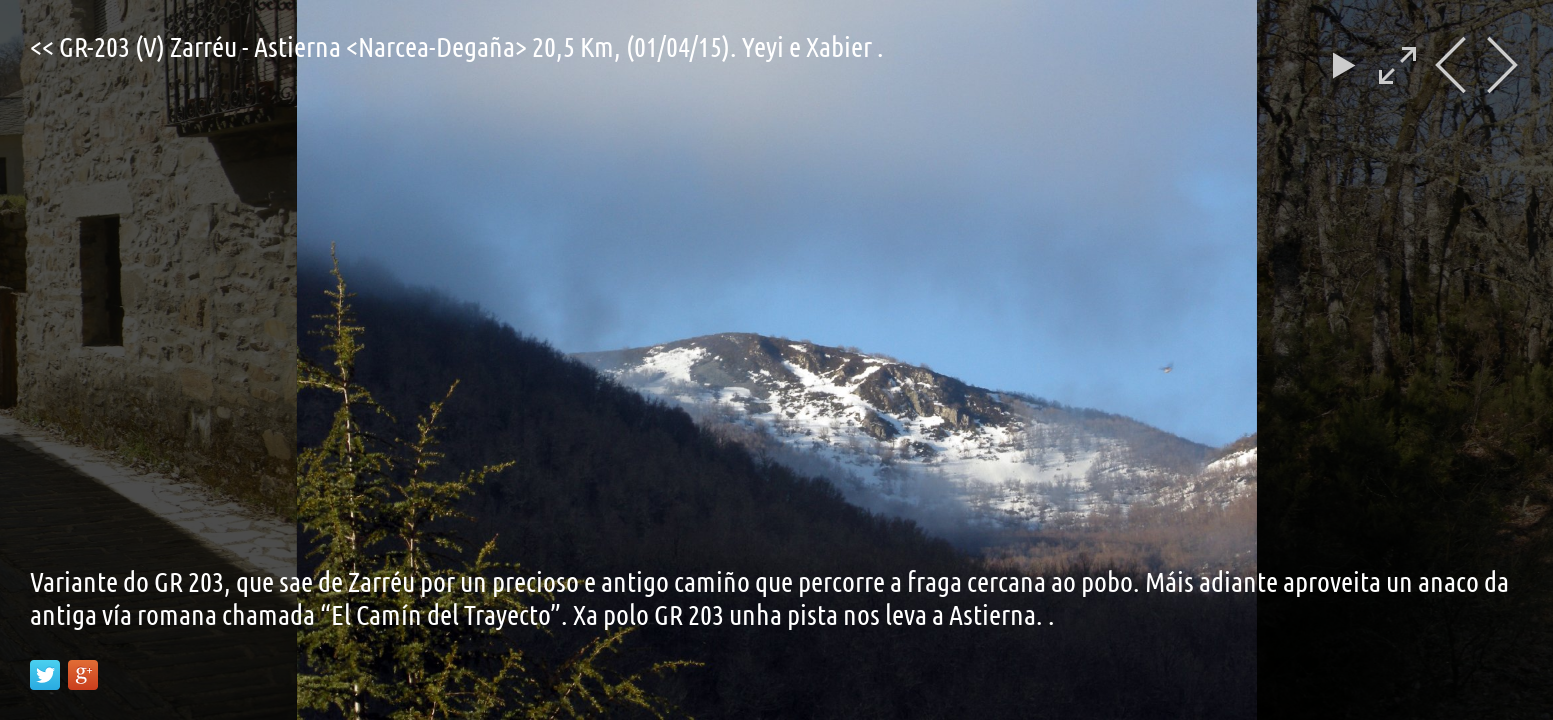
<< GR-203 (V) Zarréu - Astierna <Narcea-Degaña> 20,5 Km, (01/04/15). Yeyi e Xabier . (457, 46)
